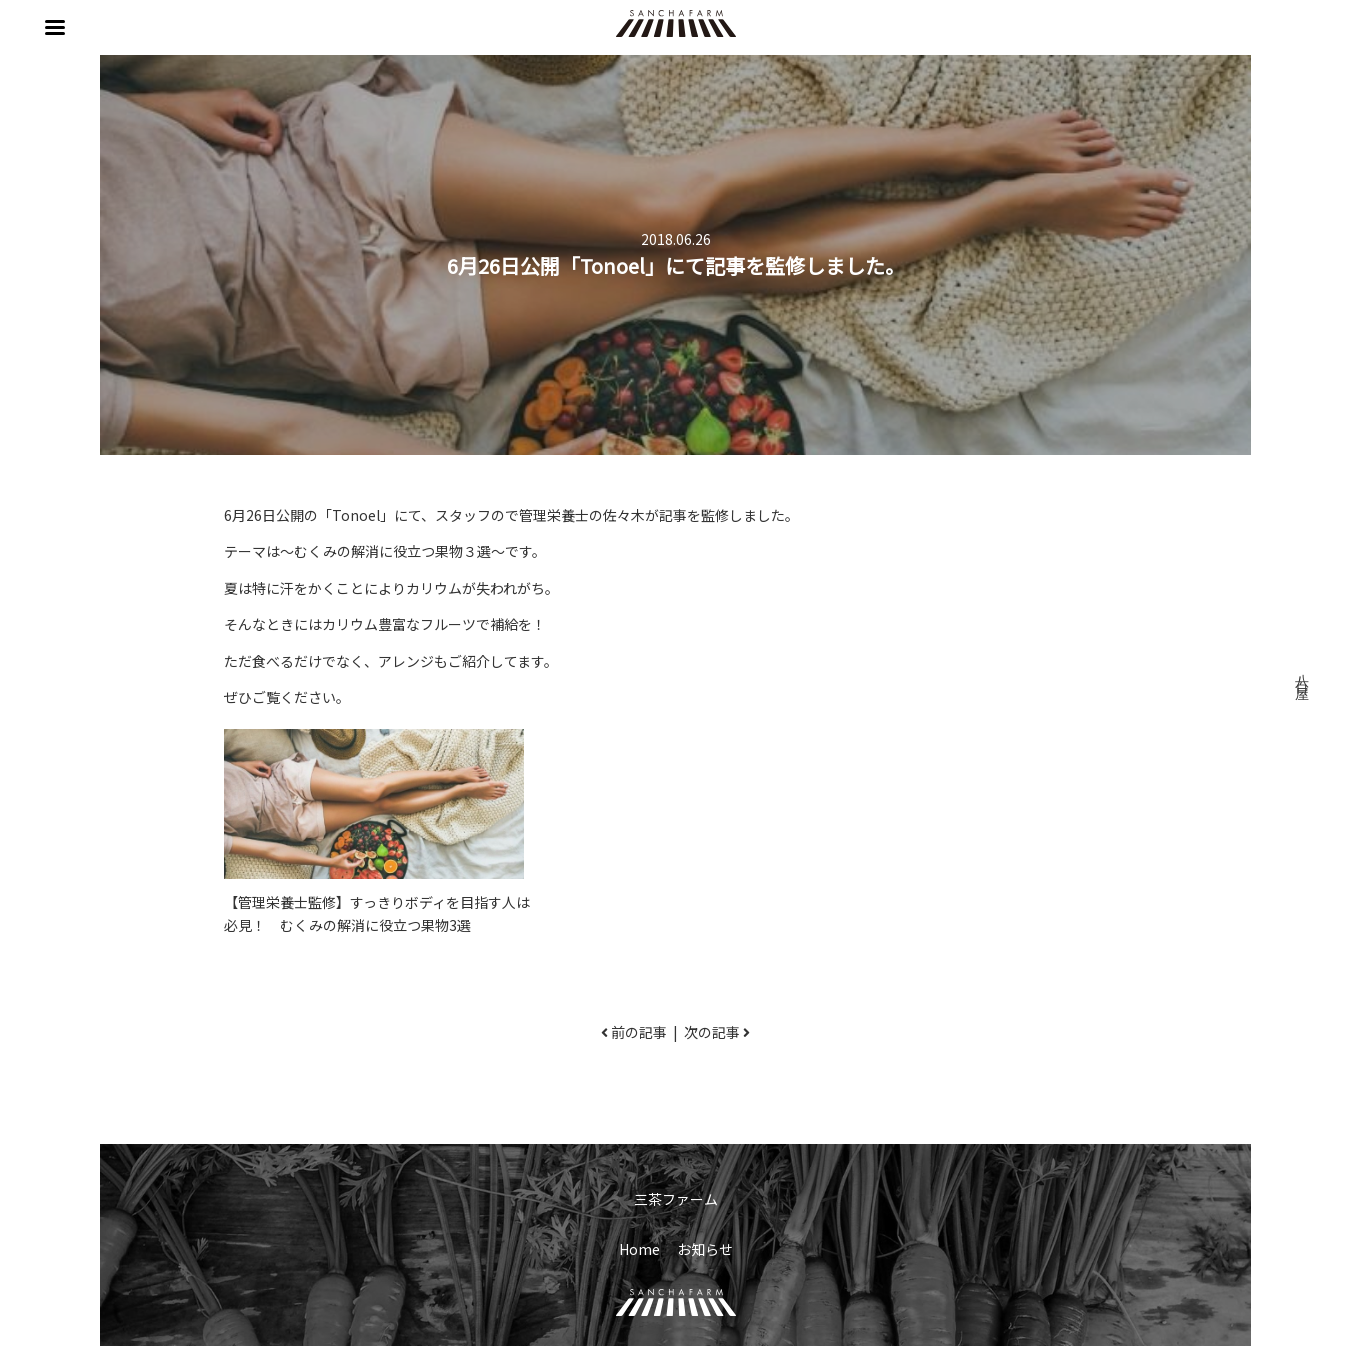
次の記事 (712, 1032)
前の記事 (639, 1032)
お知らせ (705, 1249)
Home (639, 1249)
